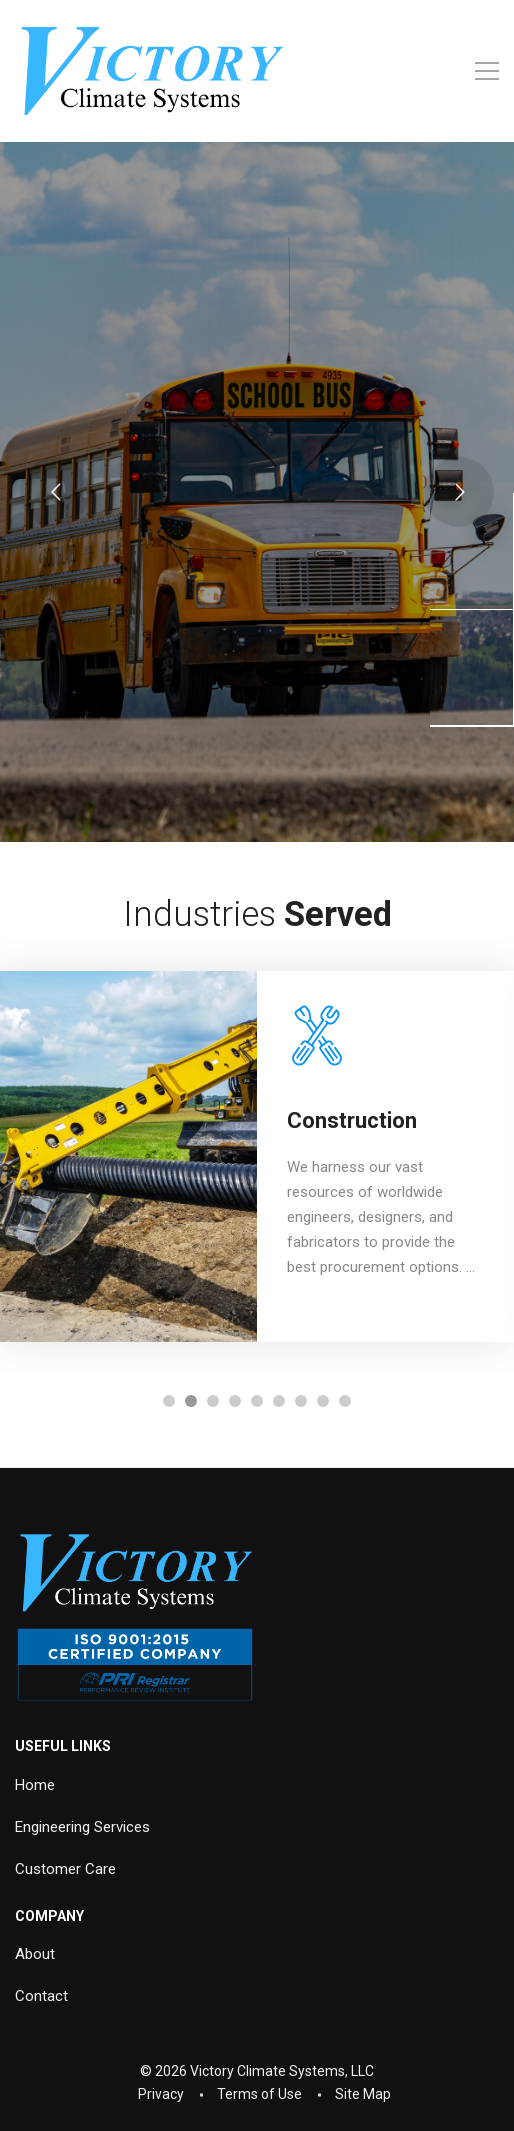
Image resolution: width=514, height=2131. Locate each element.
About (35, 1954)
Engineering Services (82, 1827)
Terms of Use (259, 2094)
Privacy (161, 2094)
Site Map (363, 2094)
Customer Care (65, 1869)
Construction (352, 1120)
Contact (41, 1996)
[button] (169, 1401)
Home (35, 1785)
